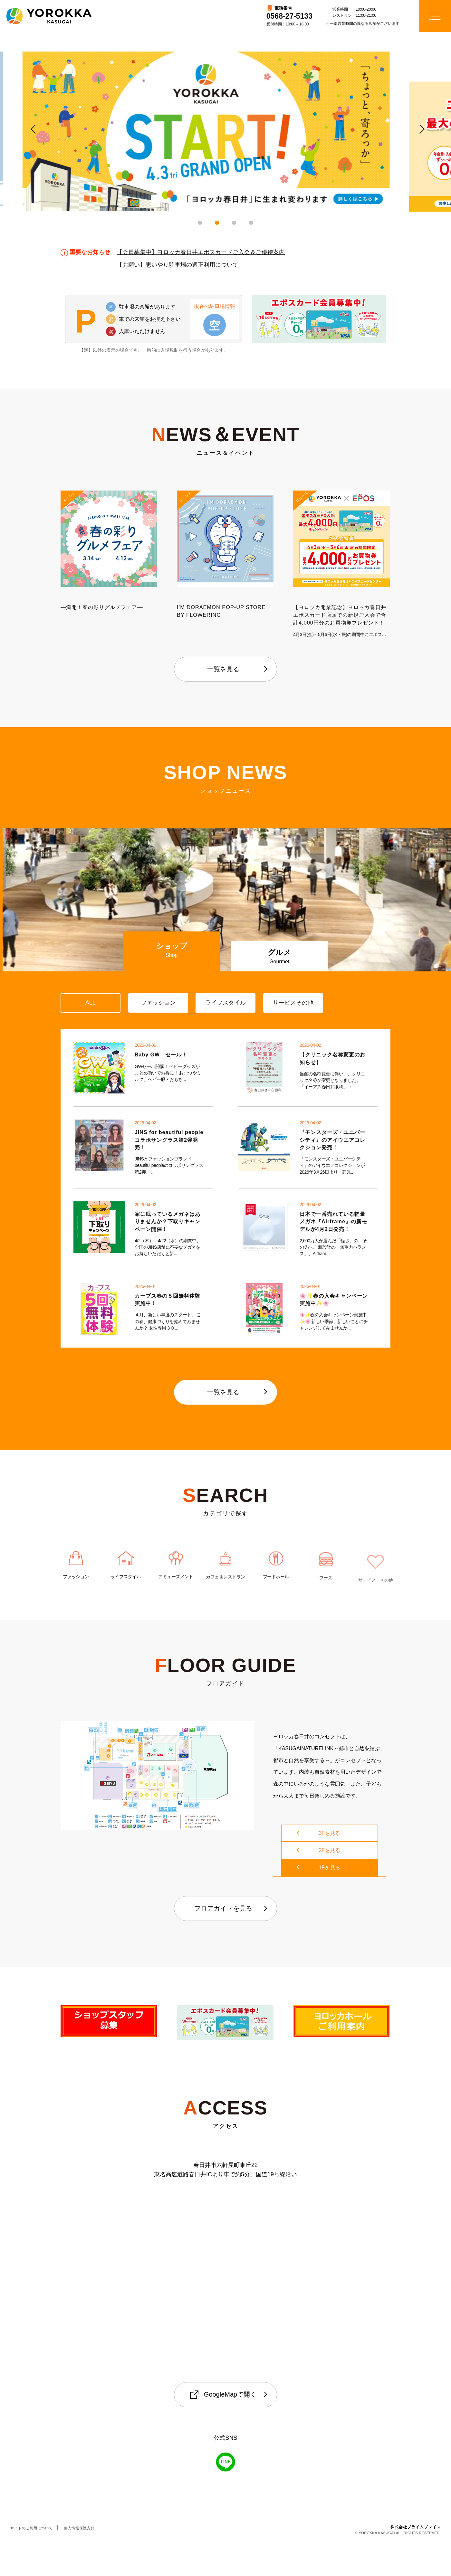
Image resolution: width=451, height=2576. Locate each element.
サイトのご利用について (31, 2561)
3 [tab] (234, 223)
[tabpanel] (225, 132)
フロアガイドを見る (223, 1941)
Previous (32, 128)
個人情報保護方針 (79, 2561)
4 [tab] (251, 223)
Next (419, 128)
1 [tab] (200, 223)
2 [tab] (217, 223)
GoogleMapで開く (223, 2428)
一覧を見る (223, 669)
